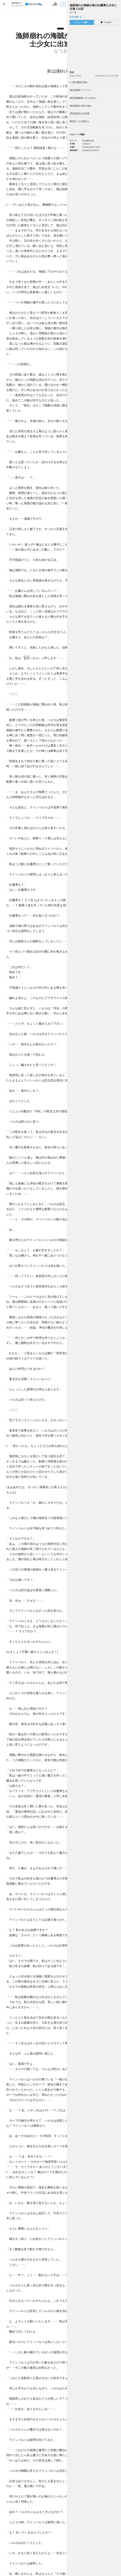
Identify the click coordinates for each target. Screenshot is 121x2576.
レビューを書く (82, 22)
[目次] (63, 4)
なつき (73, 12)
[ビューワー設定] (55, 4)
